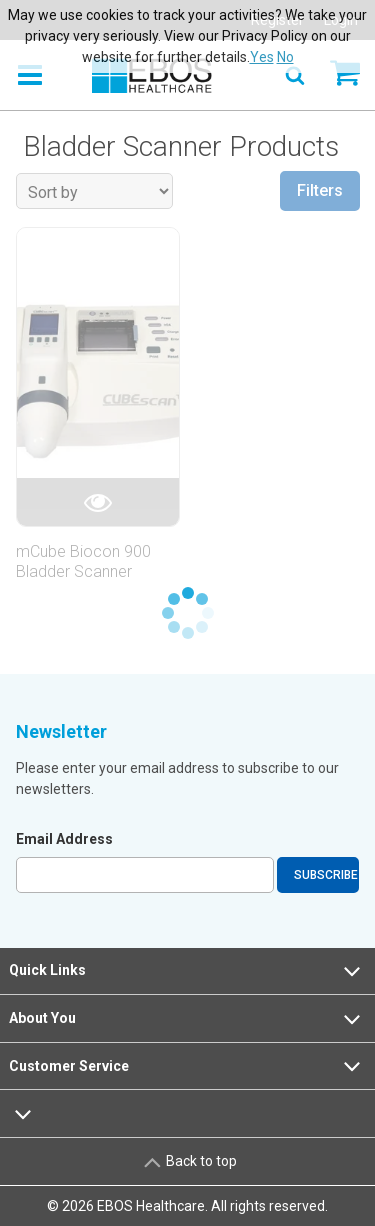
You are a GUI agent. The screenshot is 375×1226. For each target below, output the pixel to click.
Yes (262, 57)
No (285, 57)
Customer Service (187, 1066)
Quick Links (187, 971)
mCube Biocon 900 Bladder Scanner (83, 561)
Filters (320, 190)
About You (187, 1019)
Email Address (64, 839)
